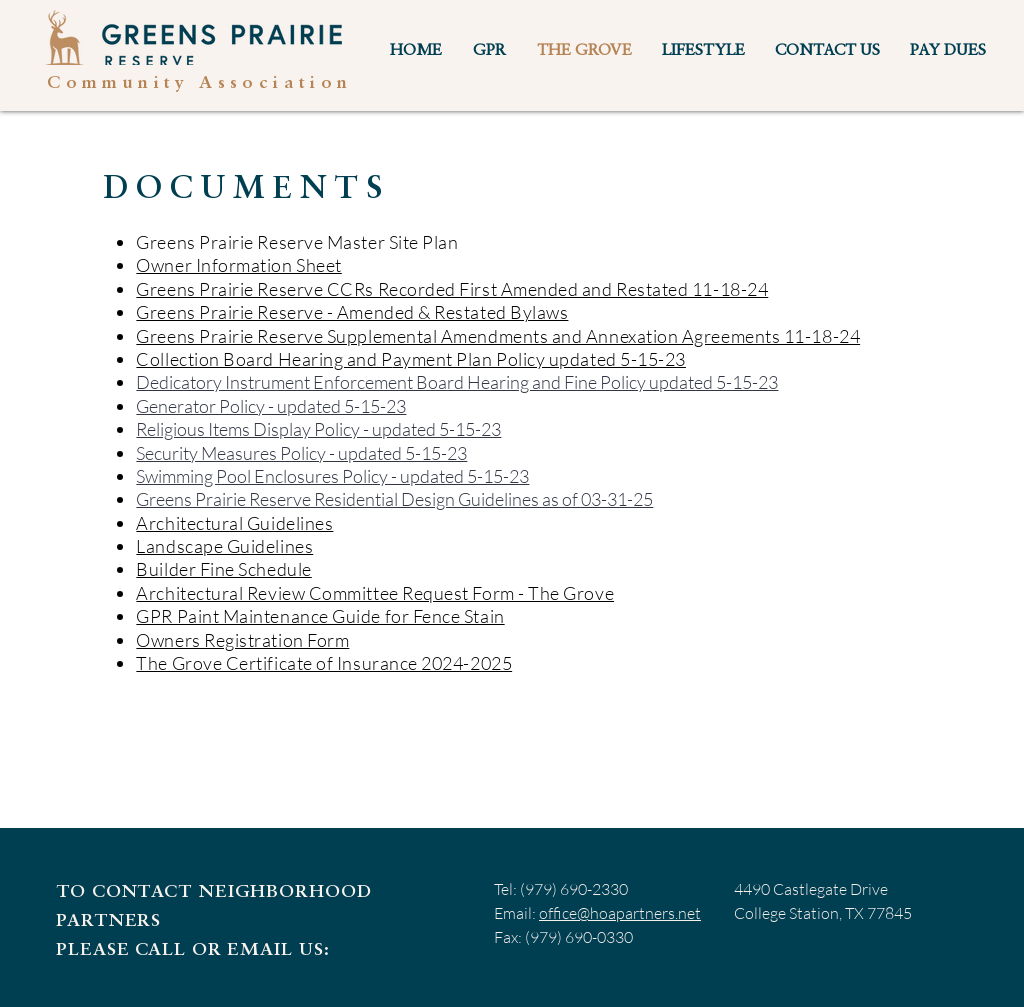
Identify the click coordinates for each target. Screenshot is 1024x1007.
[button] (489, 51)
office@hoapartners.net (620, 913)
